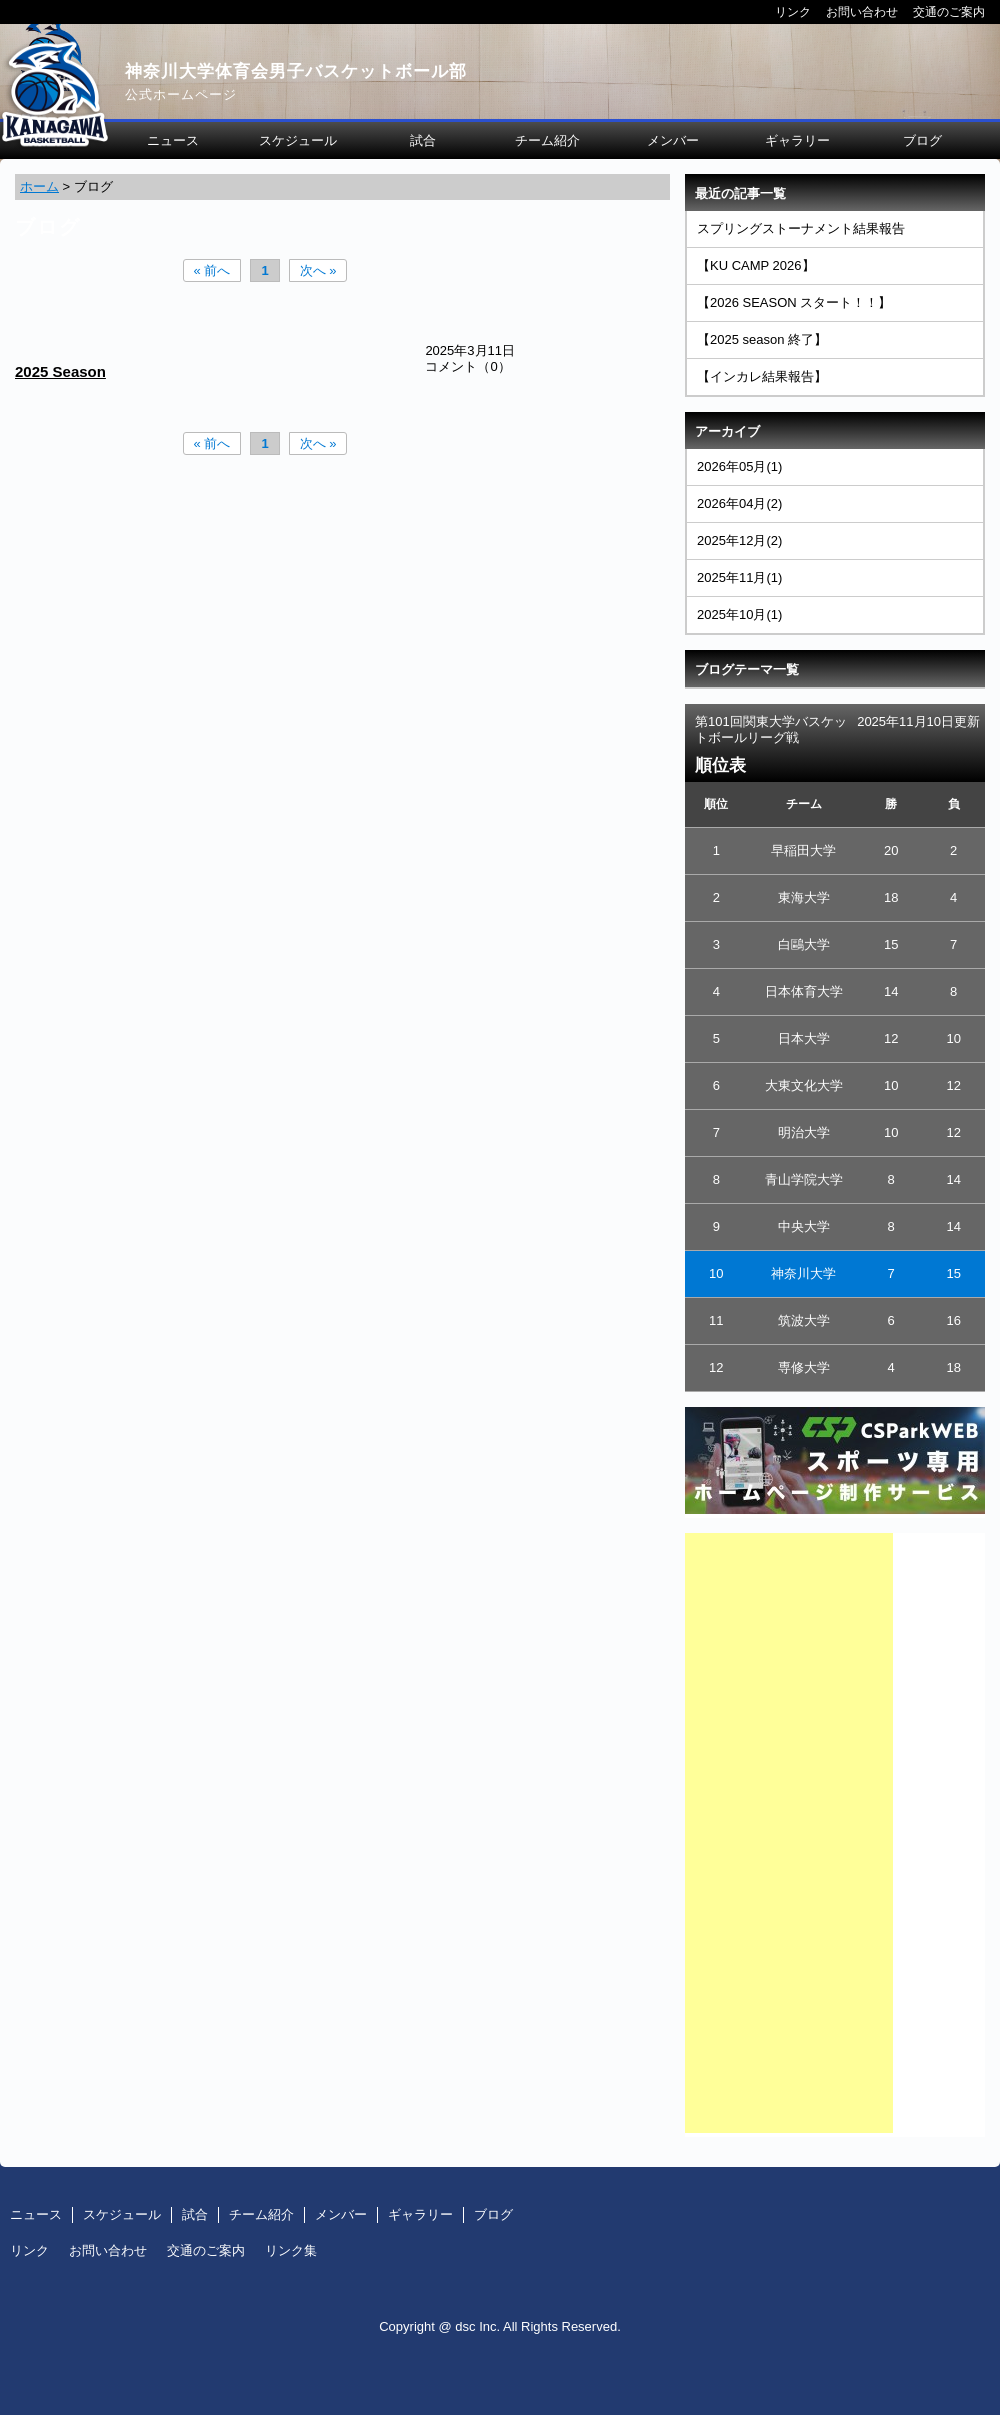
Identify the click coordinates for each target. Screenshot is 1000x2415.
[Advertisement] (789, 1833)
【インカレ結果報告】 (762, 376)
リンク (793, 11)
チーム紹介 (547, 140)
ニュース (173, 140)
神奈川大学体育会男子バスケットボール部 (296, 71)
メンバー (673, 140)
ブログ (922, 140)
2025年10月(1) (739, 614)
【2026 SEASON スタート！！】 (794, 302)
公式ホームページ (181, 94)
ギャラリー (797, 140)
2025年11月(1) (739, 577)
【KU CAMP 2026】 (756, 265)
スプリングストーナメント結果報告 (801, 228)
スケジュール (298, 140)
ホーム (39, 186)
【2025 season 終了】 (762, 339)
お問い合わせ (862, 11)
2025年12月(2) (739, 540)
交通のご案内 (949, 11)
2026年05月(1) (739, 466)
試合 (423, 140)
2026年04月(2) (739, 503)
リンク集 (291, 2250)
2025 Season (60, 371)
